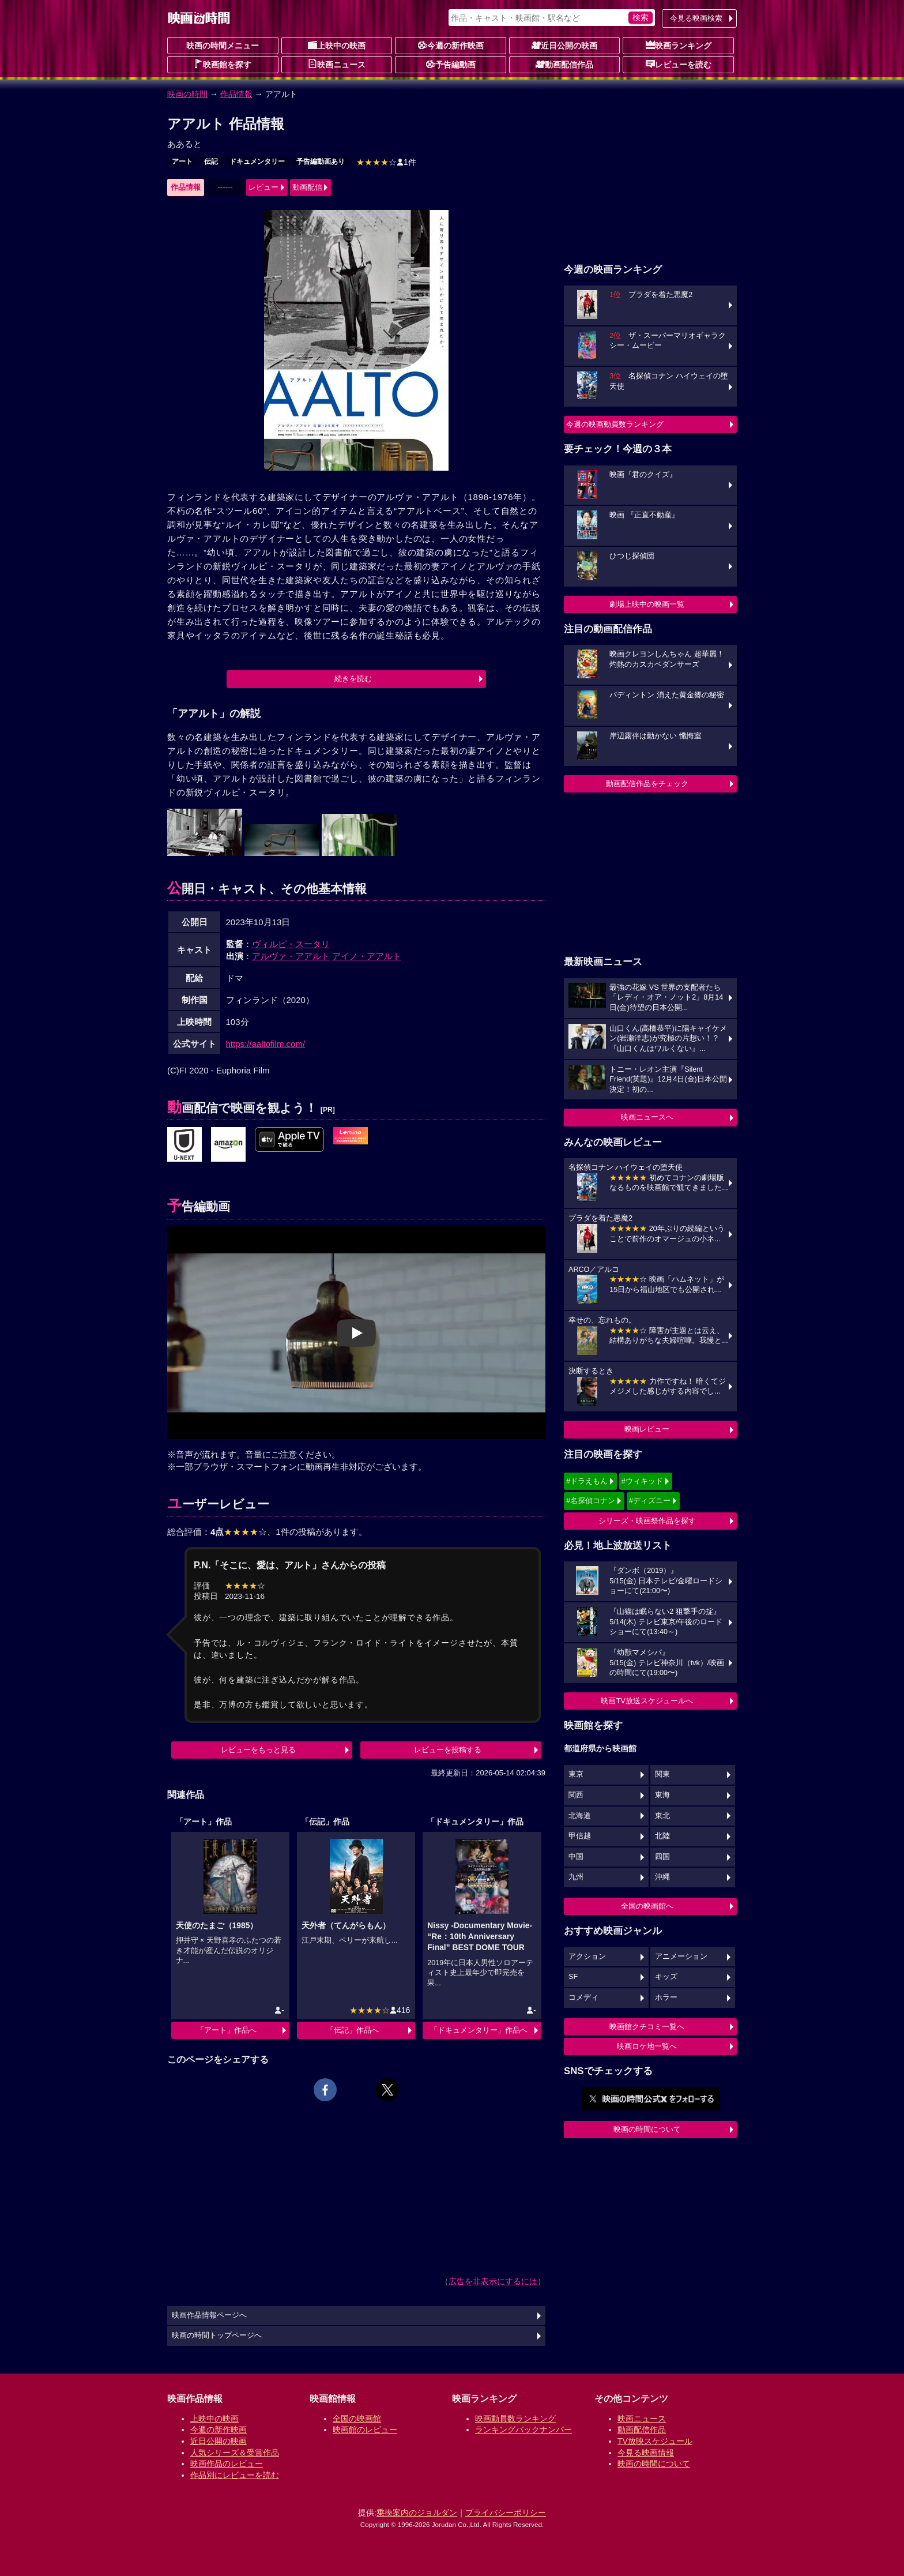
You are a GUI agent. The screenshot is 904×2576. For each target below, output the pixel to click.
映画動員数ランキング (515, 2418)
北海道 (579, 1816)
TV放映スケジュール (654, 2441)
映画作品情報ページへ (209, 2315)
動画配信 (307, 187)
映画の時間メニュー (222, 45)
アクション (587, 1956)
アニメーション (681, 1956)
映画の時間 (187, 94)
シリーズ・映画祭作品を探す (647, 1520)
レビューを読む (678, 64)
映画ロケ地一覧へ (647, 2046)
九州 (575, 1877)
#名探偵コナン (590, 1500)
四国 (662, 1857)
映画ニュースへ (647, 1117)
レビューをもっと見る (258, 1749)
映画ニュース (337, 64)
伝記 (211, 161)
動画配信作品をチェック (647, 783)
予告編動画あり (320, 161)
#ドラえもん (587, 1481)
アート (182, 161)
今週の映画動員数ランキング (615, 424)
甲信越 (579, 1836)
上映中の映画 (337, 45)
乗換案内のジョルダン (416, 2512)
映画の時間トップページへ (217, 2335)
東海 (662, 1795)
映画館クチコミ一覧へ (646, 2026)
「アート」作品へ (227, 2030)
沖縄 (662, 1877)
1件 (386, 162)
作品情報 (236, 94)
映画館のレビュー (365, 2429)
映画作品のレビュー (226, 2463)
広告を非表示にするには (493, 2281)
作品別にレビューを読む (234, 2475)
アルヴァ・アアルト (291, 956)
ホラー (666, 1997)
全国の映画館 (357, 2418)
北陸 (662, 1836)
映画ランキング (678, 45)
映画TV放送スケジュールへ (647, 1700)
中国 (575, 1857)
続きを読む (353, 678)
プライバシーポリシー (505, 2512)
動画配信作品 (564, 64)
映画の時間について (647, 2129)
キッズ (666, 1977)
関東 (662, 1774)
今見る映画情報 (645, 2452)
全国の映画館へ (647, 1906)
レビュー (263, 187)
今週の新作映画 (451, 45)
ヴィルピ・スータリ (291, 944)
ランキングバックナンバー (523, 2429)
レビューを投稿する (447, 1749)
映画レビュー (646, 1429)
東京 (575, 1774)
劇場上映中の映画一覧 (646, 604)
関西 (575, 1795)
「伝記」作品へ (352, 2030)
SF (573, 1977)
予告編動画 (451, 64)
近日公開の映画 (564, 45)
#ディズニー (650, 1500)
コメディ (583, 1997)
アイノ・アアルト (366, 956)
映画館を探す (222, 64)
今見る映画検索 (696, 18)
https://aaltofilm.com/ (266, 1044)
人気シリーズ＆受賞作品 (234, 2452)
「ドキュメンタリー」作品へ (479, 2030)
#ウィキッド (642, 1481)
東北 (662, 1816)
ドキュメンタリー (257, 161)
